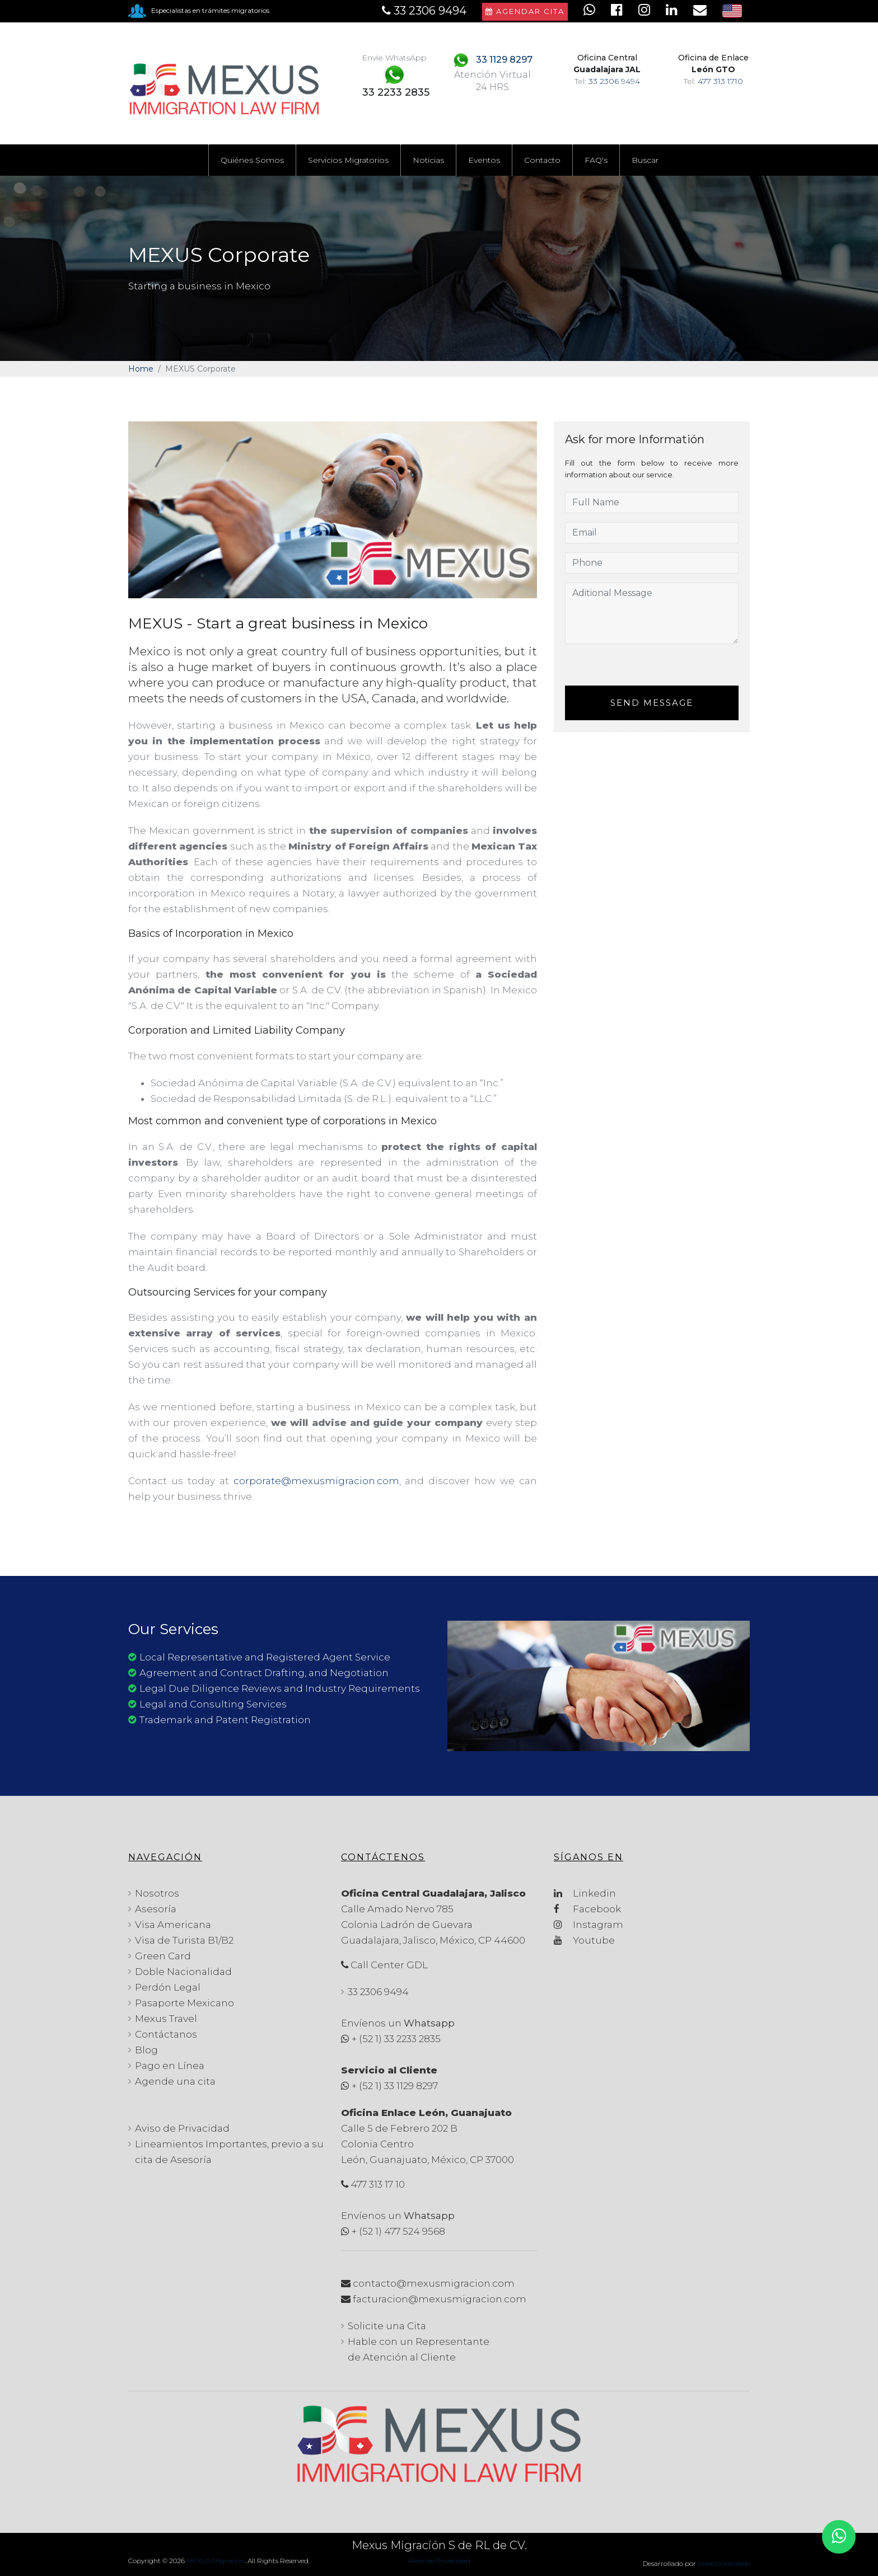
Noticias (428, 160)
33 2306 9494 (614, 81)
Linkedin (585, 1893)
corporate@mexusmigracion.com (316, 1480)
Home (140, 369)
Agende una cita (175, 2081)
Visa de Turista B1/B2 (184, 1940)
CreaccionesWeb (724, 2563)
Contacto (542, 160)
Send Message (651, 702)
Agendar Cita (524, 11)
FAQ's (596, 160)
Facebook (587, 1909)
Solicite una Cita (387, 2325)
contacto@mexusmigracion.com (434, 2283)
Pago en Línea (169, 2065)
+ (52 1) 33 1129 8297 (395, 2085)
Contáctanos (166, 2034)
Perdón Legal (167, 1987)
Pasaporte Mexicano (184, 2003)
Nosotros (157, 1893)
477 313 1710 (720, 81)
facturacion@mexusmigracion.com (439, 2299)
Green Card (163, 1956)
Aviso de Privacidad (182, 2128)
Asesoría (155, 1909)
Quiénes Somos (252, 160)
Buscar (645, 160)
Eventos (484, 160)
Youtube (584, 1940)
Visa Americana (173, 1924)
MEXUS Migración (215, 2560)
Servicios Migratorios (348, 160)
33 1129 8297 (504, 59)
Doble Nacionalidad (183, 1971)
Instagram (588, 1924)
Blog (146, 2050)
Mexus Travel (166, 2018)
